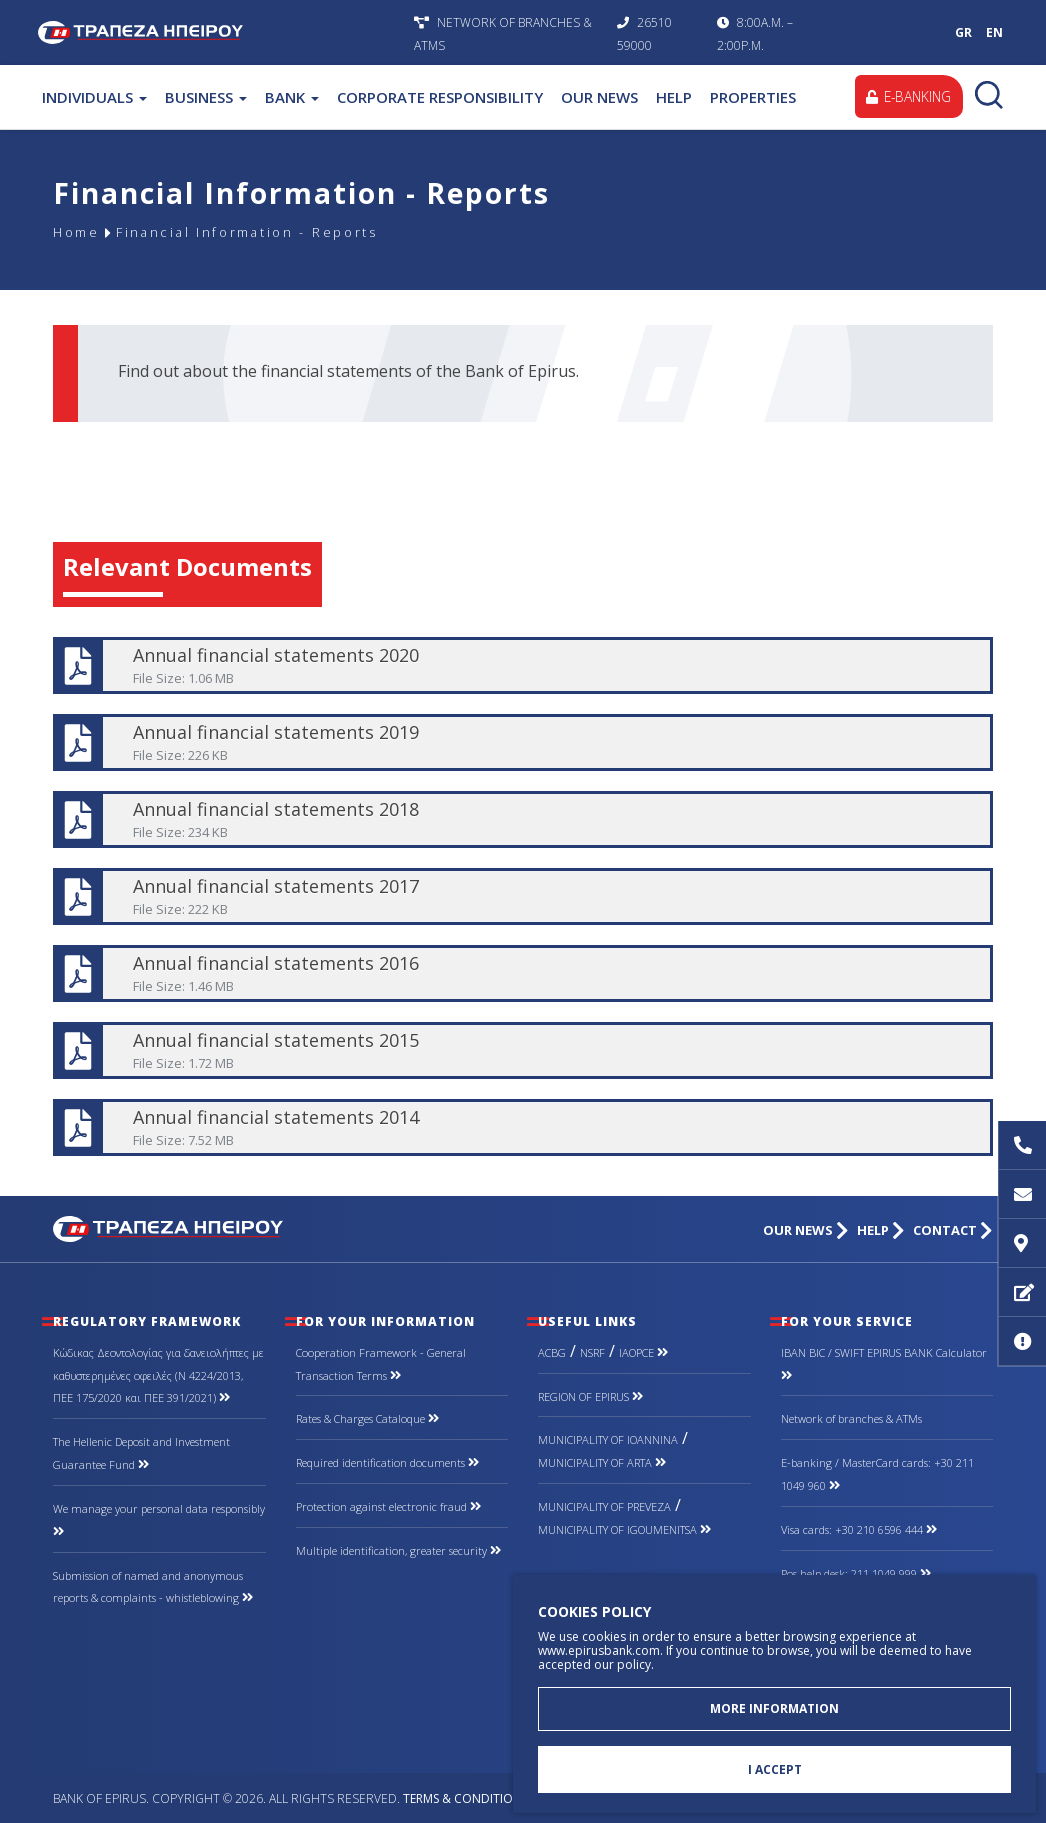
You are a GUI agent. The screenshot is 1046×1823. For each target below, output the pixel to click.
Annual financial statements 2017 (521, 896)
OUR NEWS (599, 97)
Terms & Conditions (465, 1798)
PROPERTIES (753, 97)
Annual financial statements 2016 (521, 973)
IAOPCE (643, 1352)
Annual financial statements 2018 (521, 819)
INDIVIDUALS (94, 97)
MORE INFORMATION (774, 1705)
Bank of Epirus (221, 32)
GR (963, 32)
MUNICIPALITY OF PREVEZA (604, 1506)
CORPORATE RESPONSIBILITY (440, 97)
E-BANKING (906, 96)
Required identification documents (387, 1462)
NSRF (592, 1352)
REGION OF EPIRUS (590, 1396)
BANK (292, 97)
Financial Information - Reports (266, 232)
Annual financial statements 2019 (521, 742)
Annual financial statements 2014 (521, 1127)
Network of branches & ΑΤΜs (851, 1418)
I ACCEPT (775, 1768)
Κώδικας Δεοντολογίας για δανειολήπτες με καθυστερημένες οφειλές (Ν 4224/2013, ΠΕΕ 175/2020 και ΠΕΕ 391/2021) (158, 1375)
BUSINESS (206, 97)
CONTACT (953, 1230)
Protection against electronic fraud (388, 1506)
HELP (674, 97)
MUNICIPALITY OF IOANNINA (608, 1439)
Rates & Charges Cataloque (367, 1418)
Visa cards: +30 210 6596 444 (859, 1529)
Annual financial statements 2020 (521, 665)
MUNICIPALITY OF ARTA (602, 1462)
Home (79, 232)
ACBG (552, 1352)
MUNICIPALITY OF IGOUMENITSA (624, 1529)
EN (994, 32)
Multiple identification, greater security (398, 1550)
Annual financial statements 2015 (521, 1050)
